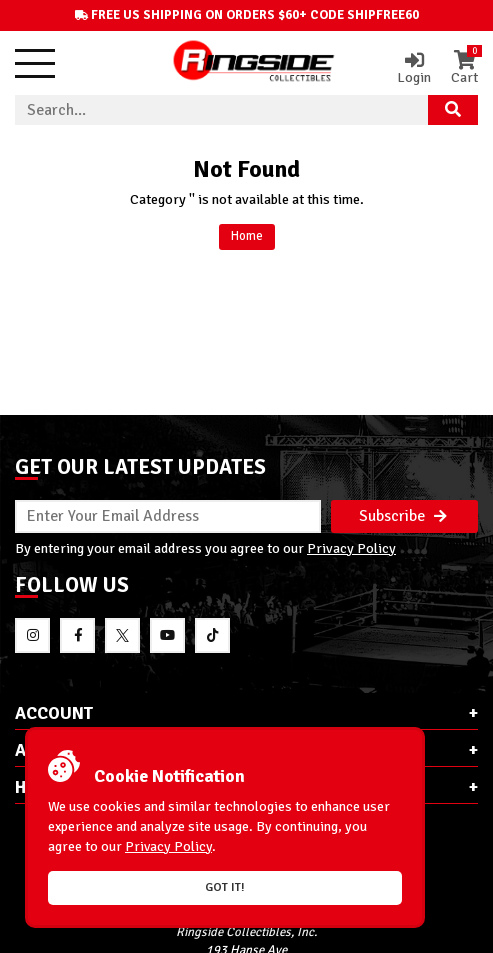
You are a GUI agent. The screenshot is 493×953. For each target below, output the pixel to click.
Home (247, 236)
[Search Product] (453, 110)
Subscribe (403, 516)
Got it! (225, 887)
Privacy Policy (351, 548)
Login (414, 68)
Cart (464, 68)
